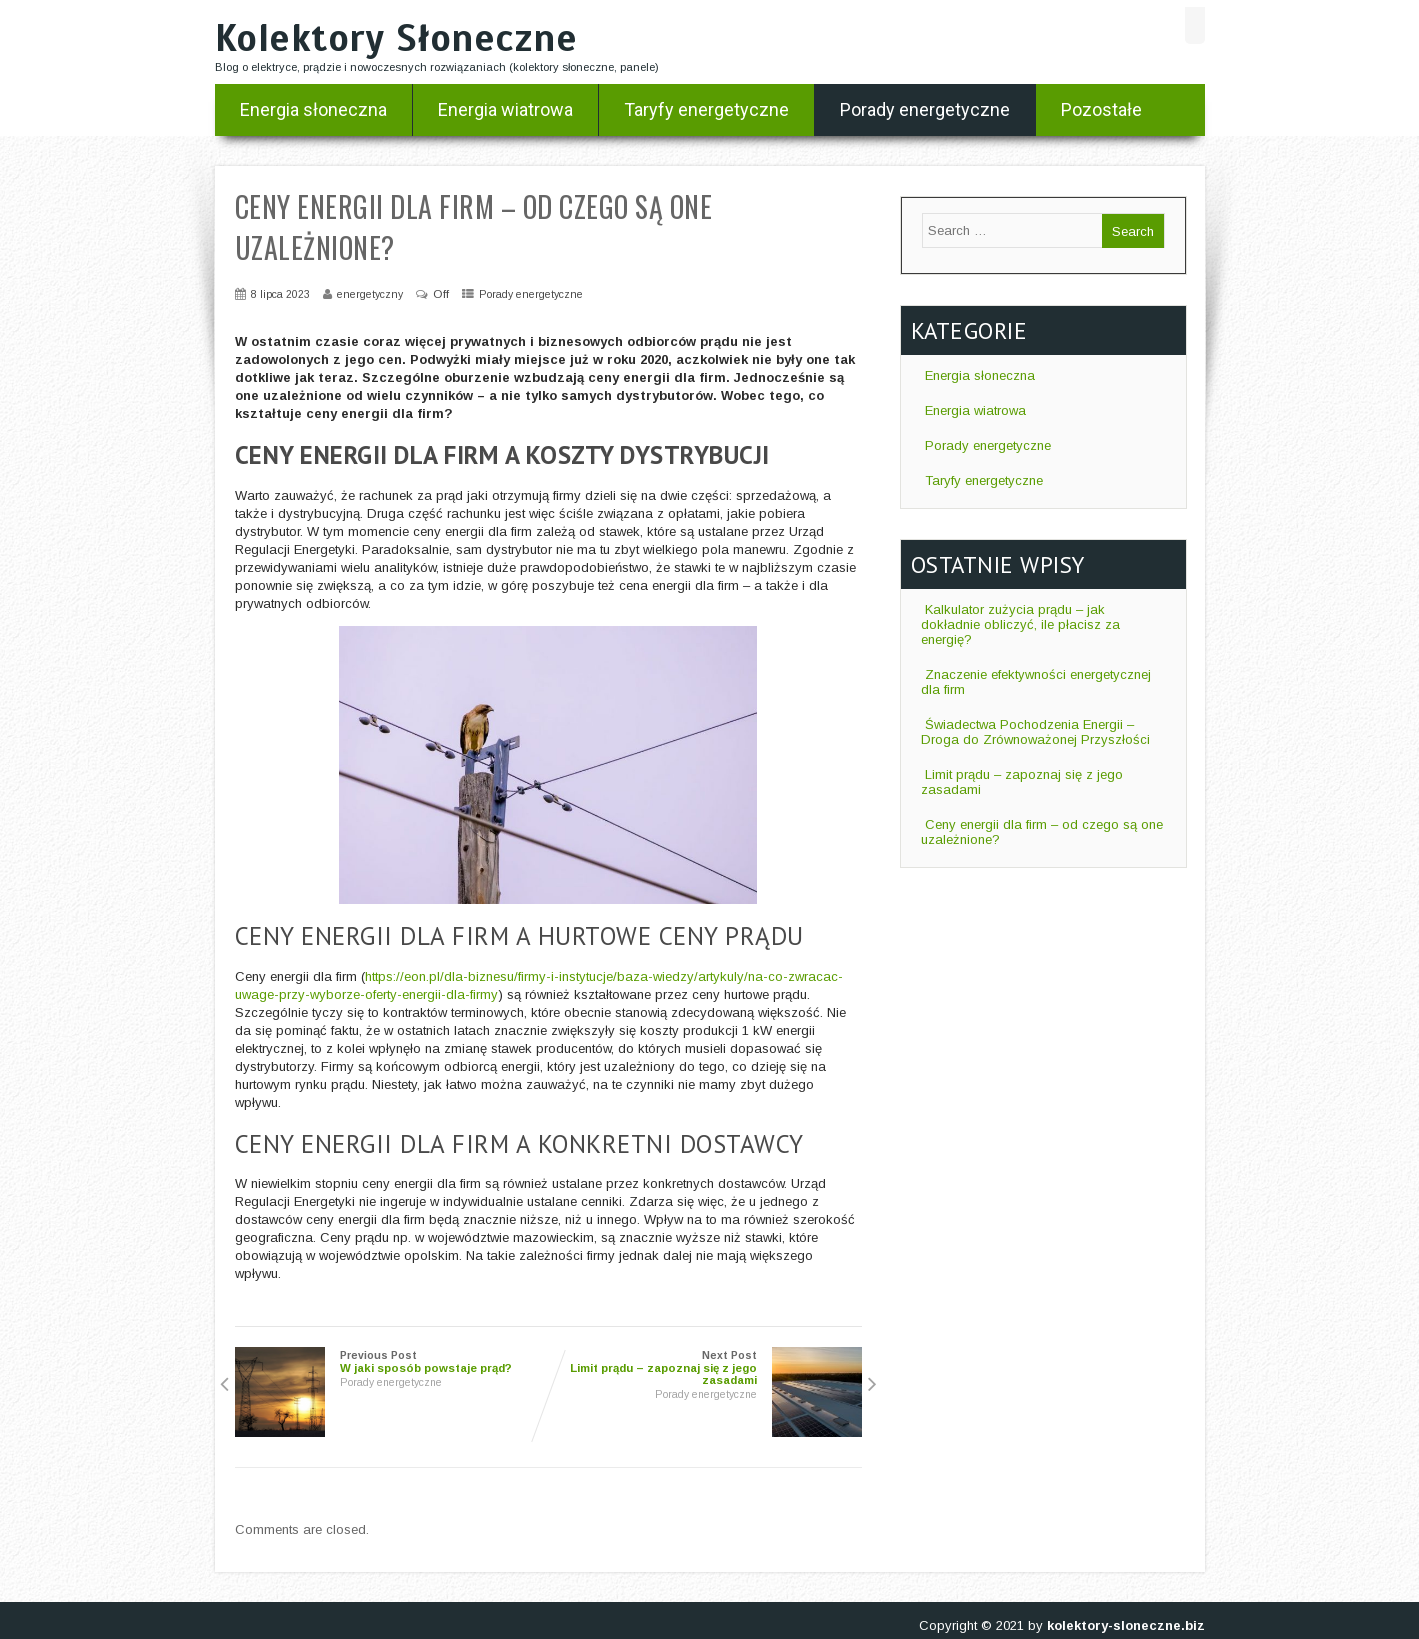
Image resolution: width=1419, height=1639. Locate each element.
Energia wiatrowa (505, 109)
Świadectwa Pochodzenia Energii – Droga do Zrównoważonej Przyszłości (1035, 732)
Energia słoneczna (313, 109)
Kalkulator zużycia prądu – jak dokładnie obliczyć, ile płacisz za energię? (1020, 624)
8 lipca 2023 (280, 294)
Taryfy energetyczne (706, 109)
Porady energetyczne (925, 109)
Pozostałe (1101, 109)
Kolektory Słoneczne (396, 38)
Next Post (705, 1368)
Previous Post (392, 1362)
